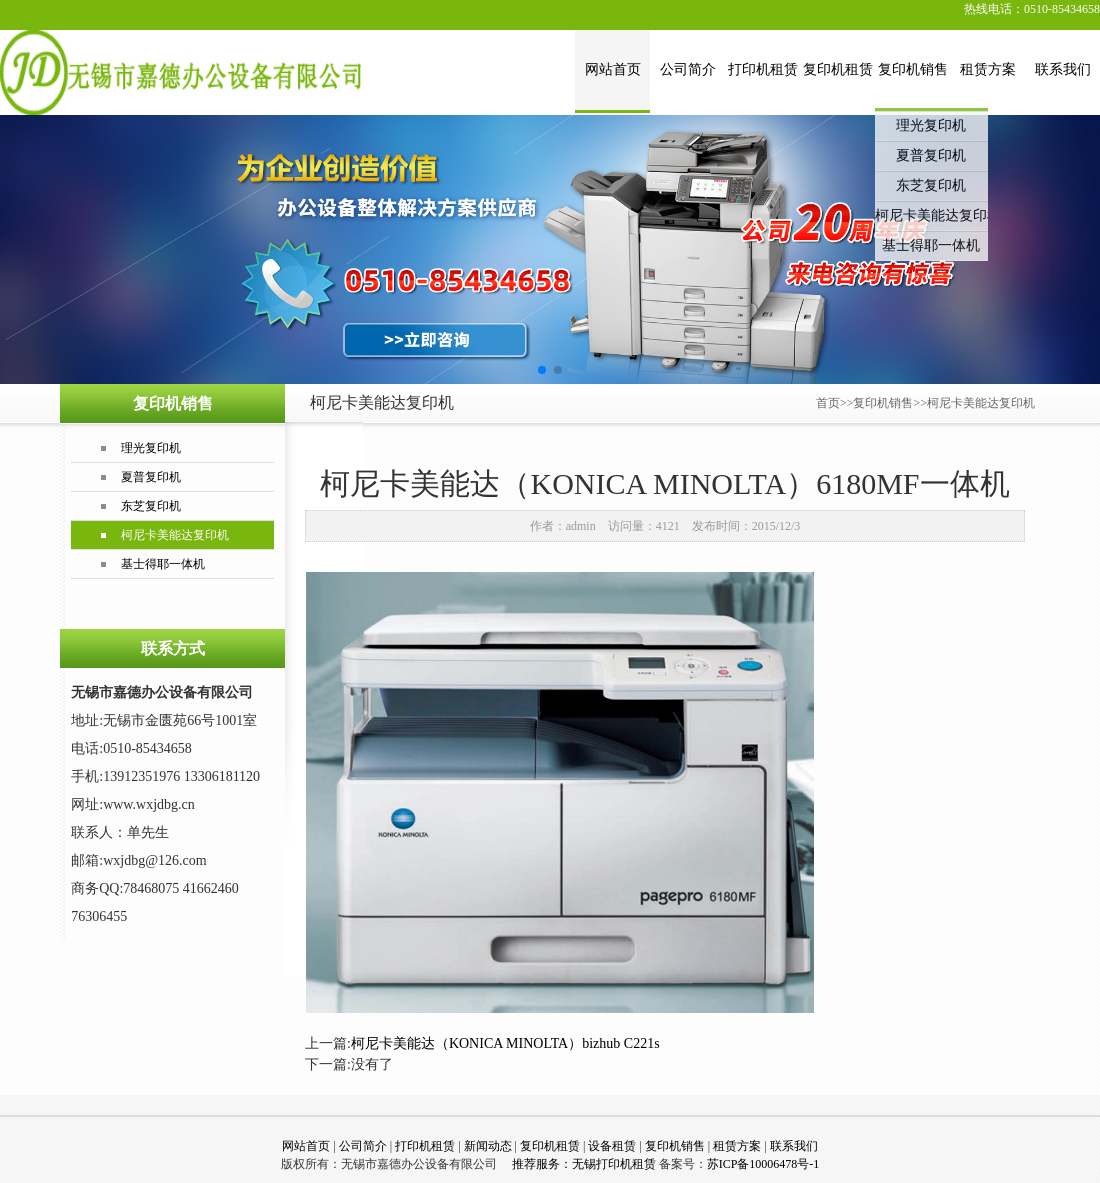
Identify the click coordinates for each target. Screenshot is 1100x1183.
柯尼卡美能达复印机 (931, 215)
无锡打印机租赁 (614, 1164)
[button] (542, 370)
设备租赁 (612, 1146)
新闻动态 (488, 1146)
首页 (828, 403)
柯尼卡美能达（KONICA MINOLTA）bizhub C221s (505, 1043)
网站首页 (613, 69)
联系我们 (1063, 69)
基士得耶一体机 (931, 245)
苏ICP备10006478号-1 (763, 1164)
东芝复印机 (931, 185)
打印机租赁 (763, 69)
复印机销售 (913, 69)
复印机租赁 (838, 69)
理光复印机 (931, 125)
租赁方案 (988, 69)
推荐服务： (540, 1164)
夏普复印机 (931, 155)
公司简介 (688, 69)
